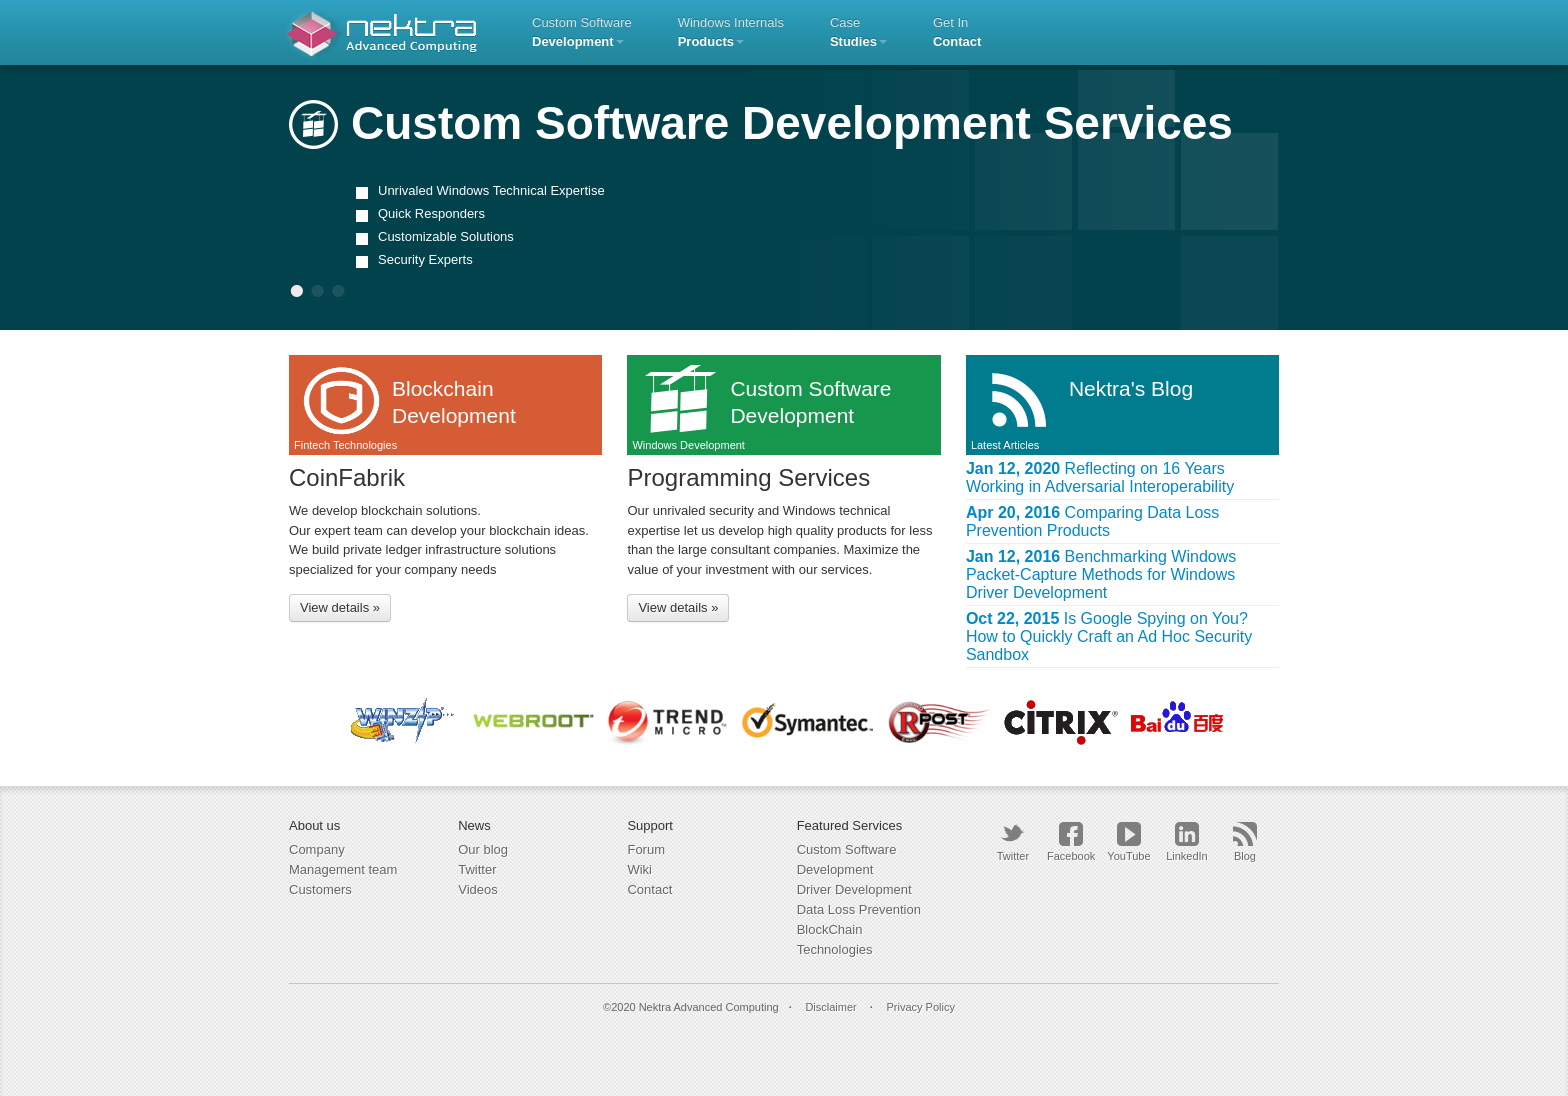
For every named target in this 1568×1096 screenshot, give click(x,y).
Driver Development (854, 889)
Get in (957, 32)
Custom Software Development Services (761, 123)
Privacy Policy (920, 1007)
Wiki (639, 869)
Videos (478, 889)
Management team (343, 869)
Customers (320, 889)
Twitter (477, 869)
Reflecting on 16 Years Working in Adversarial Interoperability (1100, 477)
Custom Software (582, 32)
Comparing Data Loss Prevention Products (1092, 521)
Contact (649, 889)
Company (317, 849)
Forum (646, 849)
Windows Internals (731, 32)
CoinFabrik (347, 477)
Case (858, 32)
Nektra (381, 32)
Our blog (483, 849)
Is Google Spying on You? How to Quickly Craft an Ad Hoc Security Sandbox (1109, 636)
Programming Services (748, 477)
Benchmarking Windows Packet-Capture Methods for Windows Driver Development (1101, 574)
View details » (340, 607)
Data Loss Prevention (859, 909)
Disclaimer (830, 1007)
